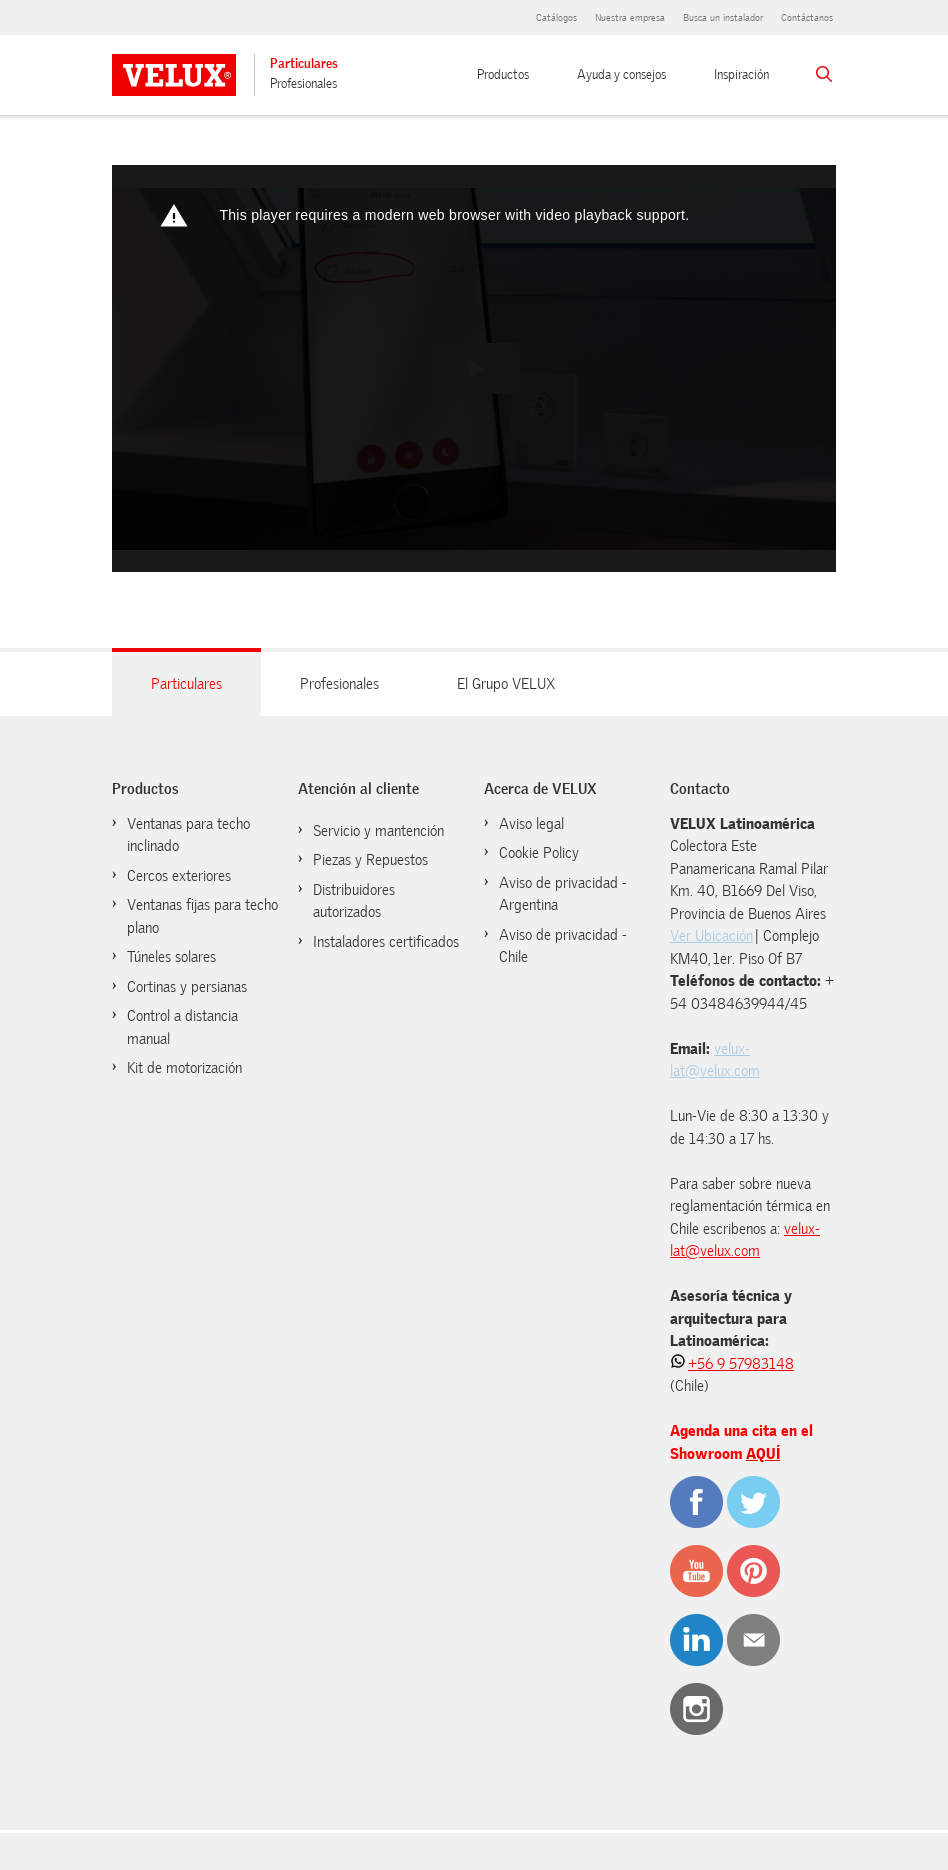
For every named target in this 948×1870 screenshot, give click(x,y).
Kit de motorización (184, 1068)
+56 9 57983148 (741, 1364)
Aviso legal (531, 824)
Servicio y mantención (378, 831)
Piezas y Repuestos (370, 860)
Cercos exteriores (179, 876)
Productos (503, 74)
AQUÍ (763, 1454)
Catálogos (556, 17)
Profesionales (303, 83)
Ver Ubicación (711, 936)
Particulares (304, 63)
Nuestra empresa (630, 17)
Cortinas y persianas (187, 987)
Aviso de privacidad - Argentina (563, 894)
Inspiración (741, 74)
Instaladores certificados (386, 942)
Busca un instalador (723, 17)
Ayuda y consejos (621, 74)
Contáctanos (807, 17)
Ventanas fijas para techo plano (202, 916)
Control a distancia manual (182, 1027)
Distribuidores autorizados (354, 901)
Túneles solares (171, 957)
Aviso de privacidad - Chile (563, 946)
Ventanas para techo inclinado (188, 835)
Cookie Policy (539, 853)
